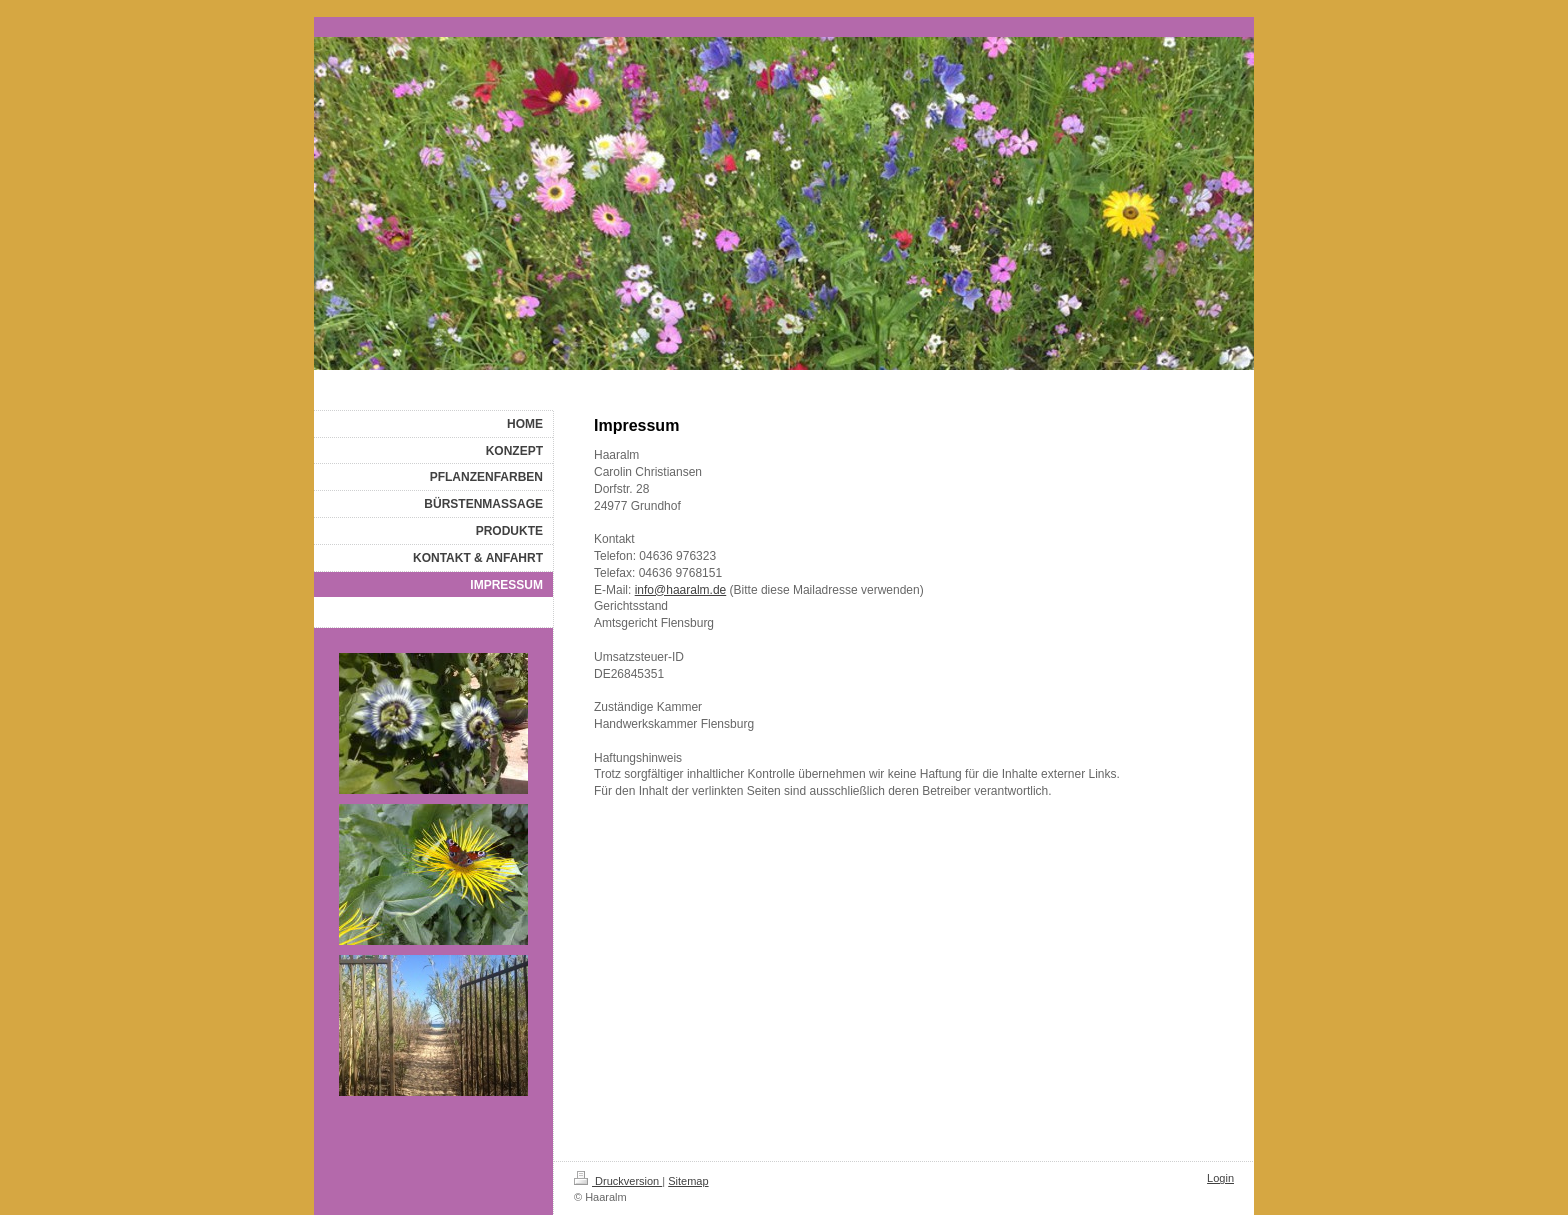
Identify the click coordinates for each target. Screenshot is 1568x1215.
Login (1220, 1178)
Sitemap (688, 1181)
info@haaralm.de (681, 590)
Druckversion (618, 1181)
